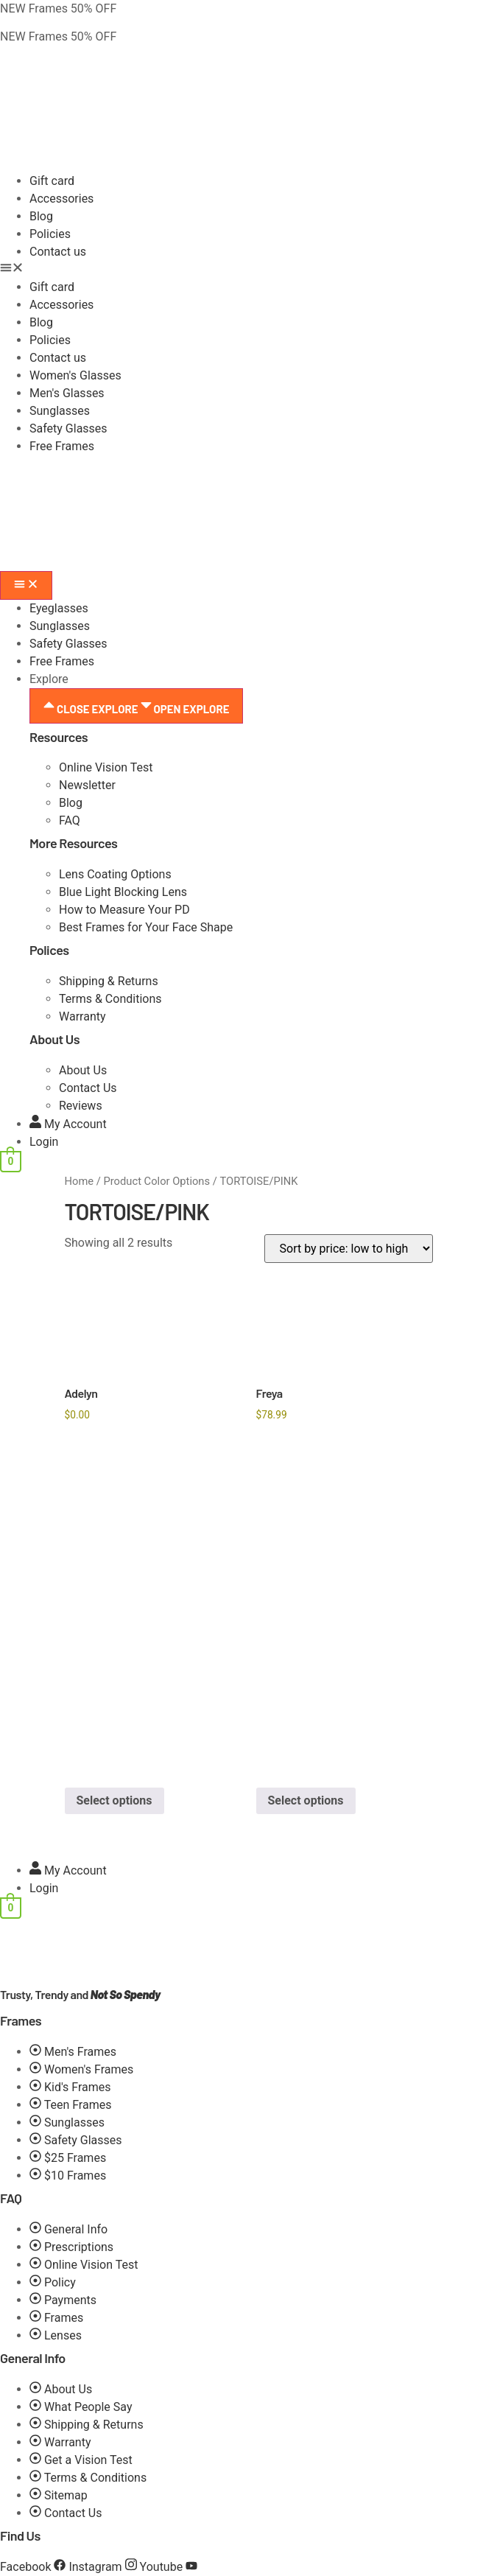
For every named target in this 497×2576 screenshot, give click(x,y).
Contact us (57, 252)
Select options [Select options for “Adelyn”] (114, 1800)
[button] (248, 270)
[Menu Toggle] (26, 585)
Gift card (51, 181)
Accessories (61, 199)
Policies (50, 234)
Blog (41, 216)
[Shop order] (348, 1248)
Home (79, 1181)
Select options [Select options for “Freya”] (306, 1800)
